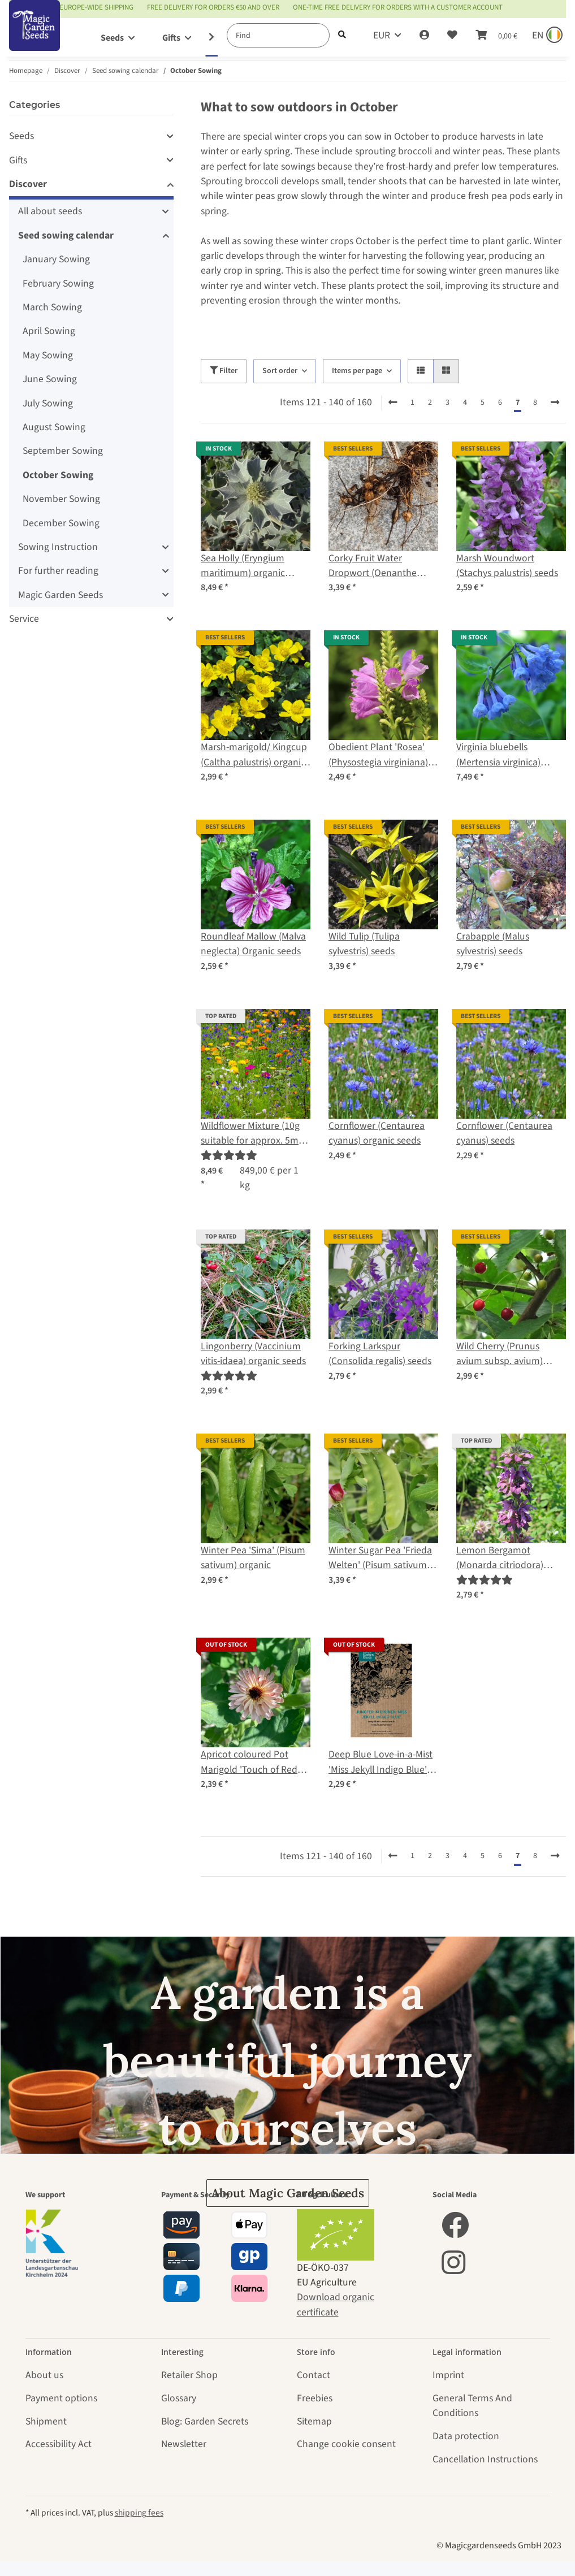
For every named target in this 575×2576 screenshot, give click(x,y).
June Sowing (50, 379)
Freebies (314, 2398)
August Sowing (54, 427)
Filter (223, 370)
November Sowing (61, 499)
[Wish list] (452, 36)
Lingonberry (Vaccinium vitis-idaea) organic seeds (253, 1353)
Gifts (18, 160)
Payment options (61, 2398)
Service (24, 619)
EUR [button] (381, 35)
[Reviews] (229, 1156)
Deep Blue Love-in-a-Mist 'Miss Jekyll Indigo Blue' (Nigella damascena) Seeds (380, 1762)
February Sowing (58, 283)
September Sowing (63, 451)
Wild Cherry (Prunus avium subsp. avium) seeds (499, 1354)
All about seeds (50, 211)
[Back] (393, 403)
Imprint (448, 2375)
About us (44, 2375)
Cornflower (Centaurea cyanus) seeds (504, 1133)
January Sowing (56, 259)
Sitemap (314, 2421)
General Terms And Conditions (472, 2405)
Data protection (466, 2436)
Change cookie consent (346, 2444)
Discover (28, 184)
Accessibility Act (58, 2444)
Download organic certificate (335, 2304)
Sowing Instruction (58, 547)
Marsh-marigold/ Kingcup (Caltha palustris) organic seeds (254, 755)
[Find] (278, 35)
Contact (313, 2375)
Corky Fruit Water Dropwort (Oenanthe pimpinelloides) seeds (374, 566)
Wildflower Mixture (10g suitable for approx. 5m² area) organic (251, 1134)
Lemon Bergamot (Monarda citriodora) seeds (499, 1558)
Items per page (357, 370)
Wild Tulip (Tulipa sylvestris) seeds (364, 943)
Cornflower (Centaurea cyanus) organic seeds (376, 1133)
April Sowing (49, 331)
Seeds (21, 136)
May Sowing (48, 355)
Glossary (178, 2398)
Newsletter (183, 2444)
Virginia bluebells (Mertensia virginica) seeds (498, 755)
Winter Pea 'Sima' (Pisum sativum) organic (253, 1557)
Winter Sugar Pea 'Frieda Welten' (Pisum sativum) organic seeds (380, 1558)
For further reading (58, 571)
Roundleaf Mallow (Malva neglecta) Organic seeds (253, 943)
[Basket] (496, 36)
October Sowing (58, 475)
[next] (555, 403)
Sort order (279, 370)
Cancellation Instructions (485, 2459)
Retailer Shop (189, 2375)
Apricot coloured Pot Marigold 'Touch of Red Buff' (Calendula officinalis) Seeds (249, 1762)
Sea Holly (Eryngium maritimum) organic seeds (243, 566)
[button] (424, 36)
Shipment (46, 2421)
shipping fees (139, 2512)
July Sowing (48, 403)
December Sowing (61, 523)
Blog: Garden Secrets (204, 2421)
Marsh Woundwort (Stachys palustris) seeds (507, 565)
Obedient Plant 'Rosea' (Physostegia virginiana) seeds (378, 755)
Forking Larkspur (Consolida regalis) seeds (379, 1353)
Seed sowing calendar (66, 235)
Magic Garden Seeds (60, 595)
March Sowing (52, 307)
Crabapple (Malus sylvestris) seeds (492, 943)
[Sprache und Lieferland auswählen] (546, 36)
